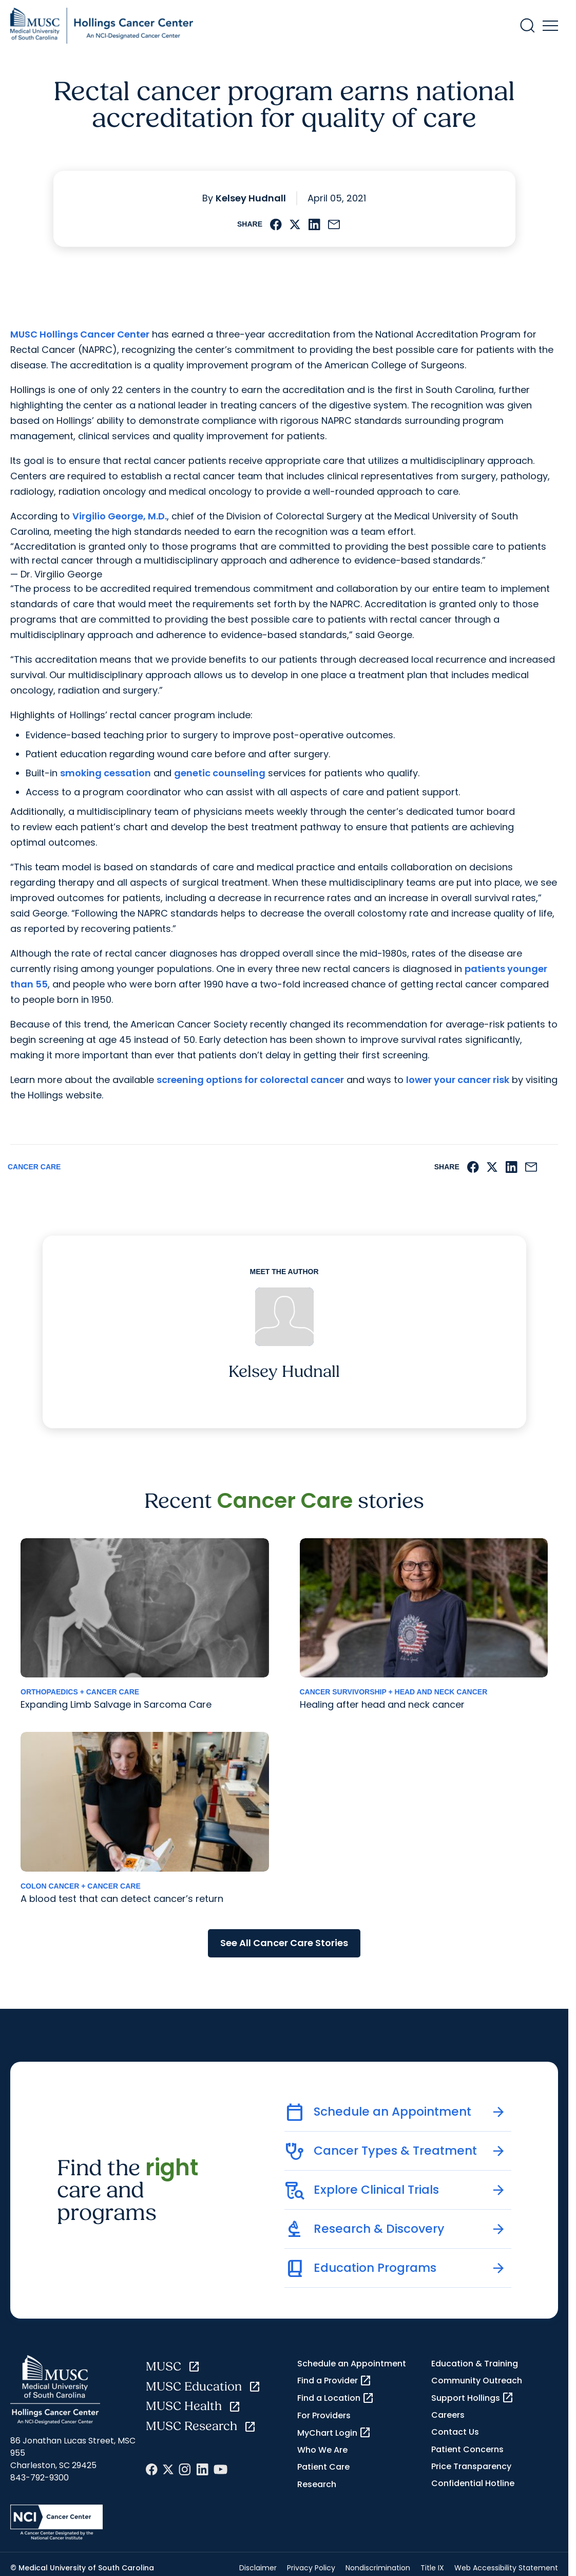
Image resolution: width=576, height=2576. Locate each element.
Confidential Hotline (472, 2483)
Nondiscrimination (377, 2568)
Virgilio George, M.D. (119, 516)
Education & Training (474, 2363)
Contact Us (455, 2432)
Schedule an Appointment (351, 2363)
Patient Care (323, 2467)
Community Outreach (476, 2380)
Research (316, 2484)
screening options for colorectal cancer (250, 1079)
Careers (448, 2415)
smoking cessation (105, 773)
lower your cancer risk (457, 1079)
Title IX (432, 2568)
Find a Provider (334, 2381)
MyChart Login (334, 2432)
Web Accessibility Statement (506, 2568)
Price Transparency (471, 2466)
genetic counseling (219, 773)
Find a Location (335, 2398)
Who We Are (322, 2450)
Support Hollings (472, 2398)
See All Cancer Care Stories (284, 1942)
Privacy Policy (311, 2568)
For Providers (324, 2415)
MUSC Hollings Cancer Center (79, 334)
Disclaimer (258, 2568)
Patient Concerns (467, 2449)
